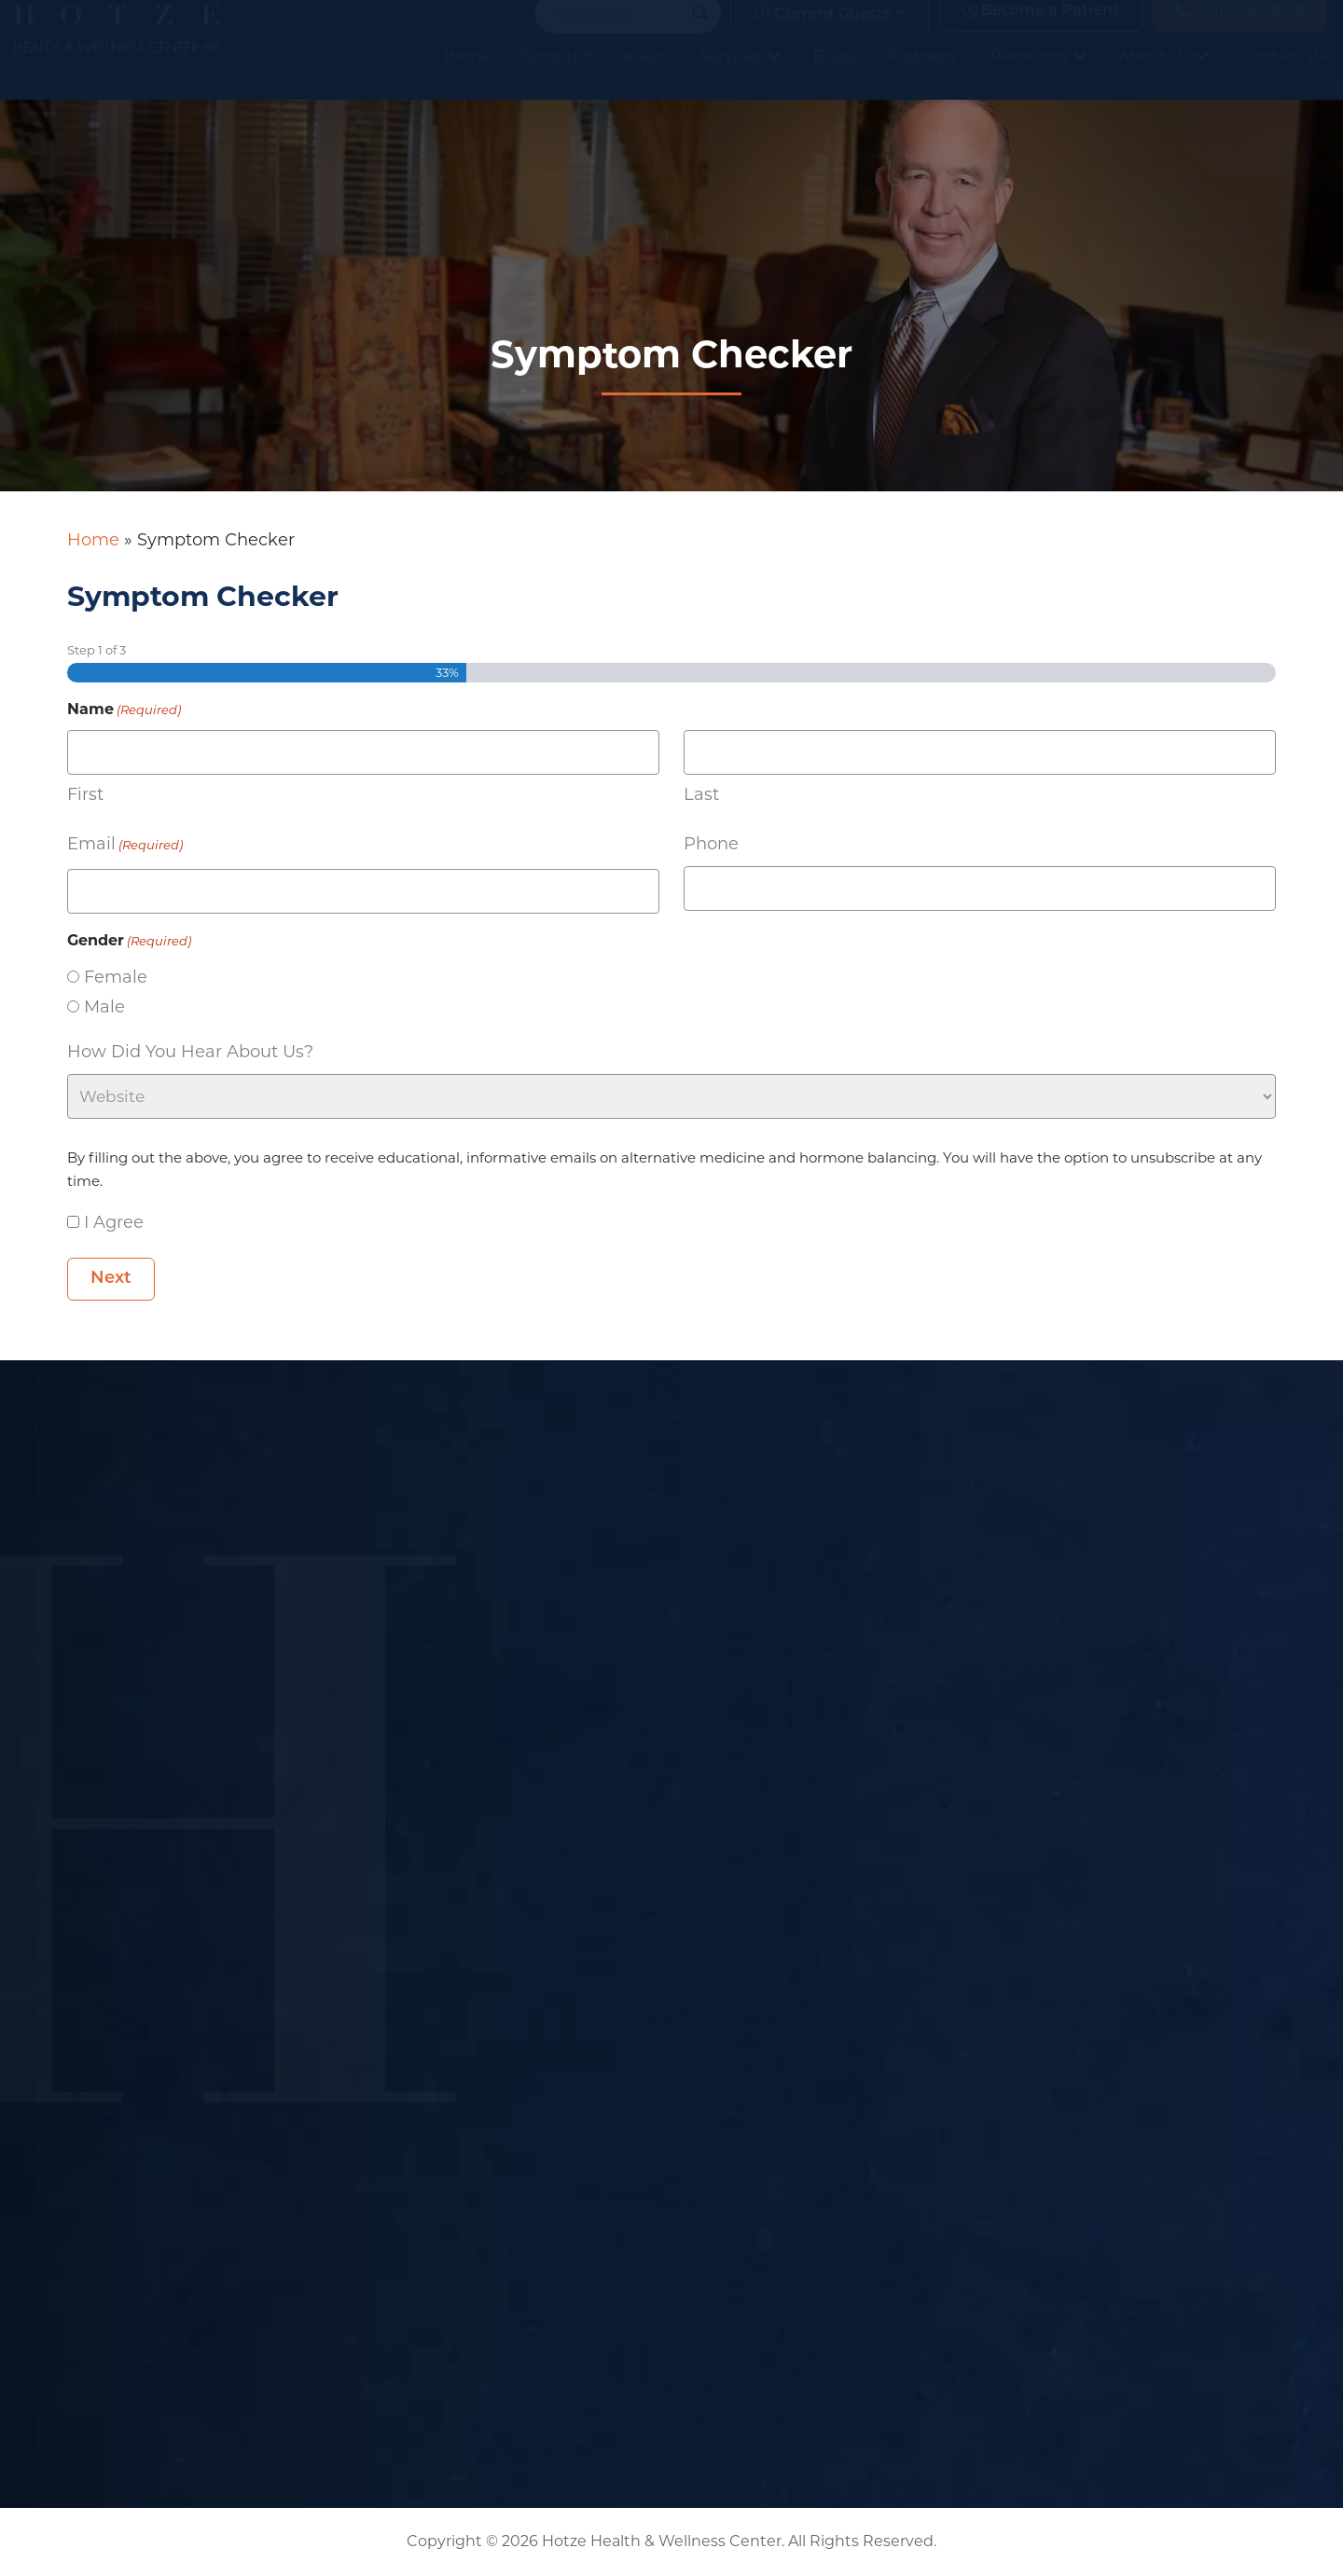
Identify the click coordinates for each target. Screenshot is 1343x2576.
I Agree (114, 1222)
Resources (1038, 74)
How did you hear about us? (190, 1051)
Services (740, 74)
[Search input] (619, 32)
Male (104, 1007)
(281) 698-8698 (1240, 29)
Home (467, 74)
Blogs (834, 74)
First (85, 794)
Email (125, 845)
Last (701, 794)
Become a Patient (1040, 29)
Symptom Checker (594, 74)
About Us (1164, 74)
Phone (711, 843)
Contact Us (1284, 74)
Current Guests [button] (822, 31)
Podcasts (923, 74)
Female (115, 977)
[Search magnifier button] (700, 32)
